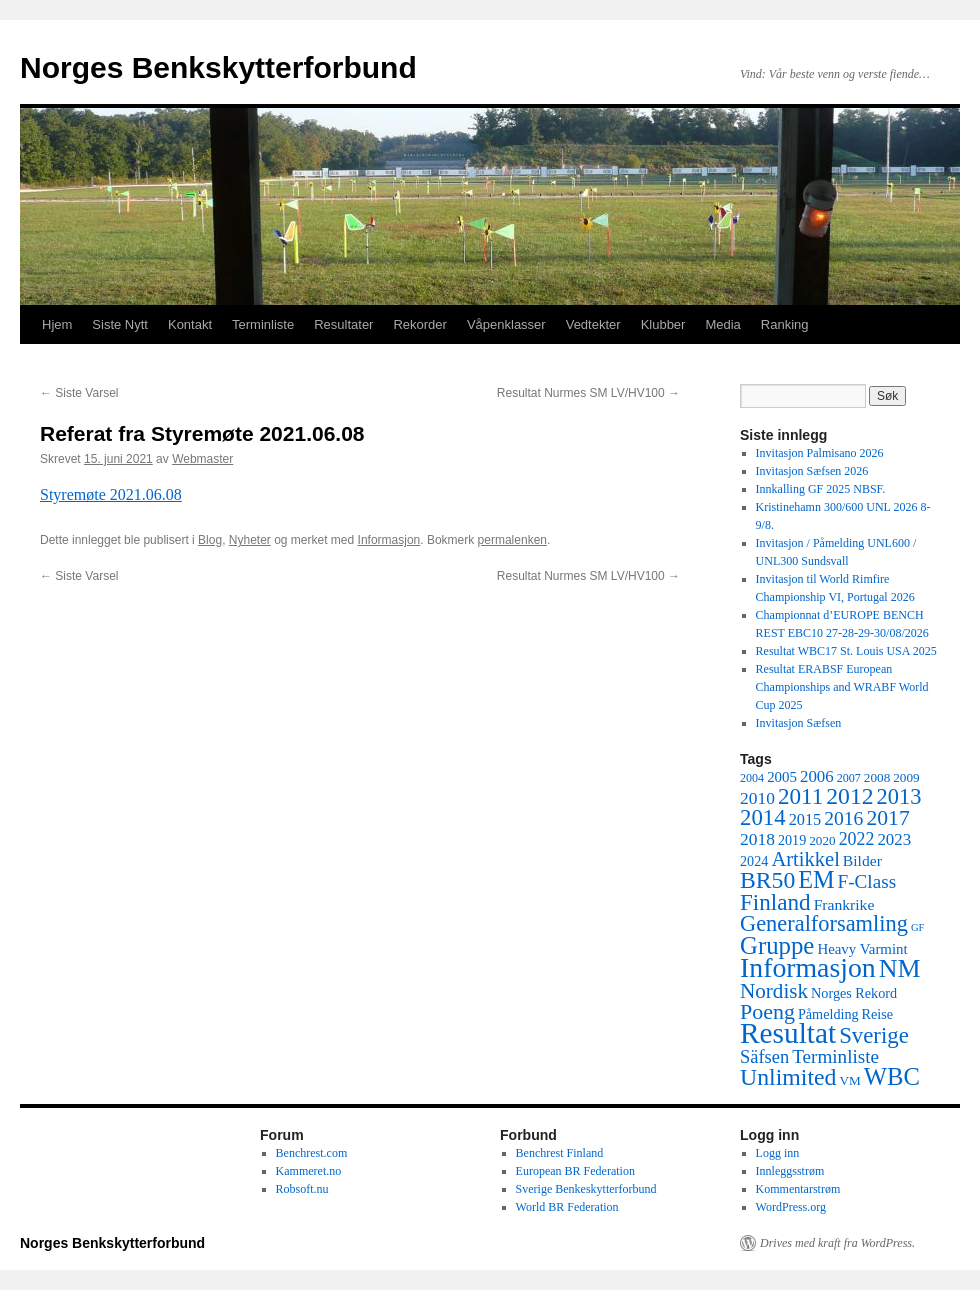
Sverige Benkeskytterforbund (586, 1189)
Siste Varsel (79, 393)
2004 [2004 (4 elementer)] (752, 778)
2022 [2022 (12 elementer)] (857, 839)
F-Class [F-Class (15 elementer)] (867, 881)
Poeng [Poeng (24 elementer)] (767, 1011)
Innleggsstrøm (790, 1171)
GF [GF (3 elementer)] (918, 927)
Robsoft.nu (302, 1189)
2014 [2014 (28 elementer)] (763, 817)
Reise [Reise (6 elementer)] (878, 1014)
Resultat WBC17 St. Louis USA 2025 (846, 651)
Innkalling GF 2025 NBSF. (821, 489)
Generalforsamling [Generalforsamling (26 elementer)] (824, 923)
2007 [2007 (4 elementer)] (849, 778)
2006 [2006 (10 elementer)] (817, 776)
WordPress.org (791, 1207)
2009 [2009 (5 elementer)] (906, 777)
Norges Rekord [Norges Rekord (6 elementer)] (854, 993)
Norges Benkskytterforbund (218, 67)
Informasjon (389, 540)
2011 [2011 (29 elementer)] (800, 796)
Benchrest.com (312, 1153)
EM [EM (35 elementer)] (816, 879)
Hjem (57, 324)
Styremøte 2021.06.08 (111, 494)
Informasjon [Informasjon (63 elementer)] (808, 967)
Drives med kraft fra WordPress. (837, 1243)
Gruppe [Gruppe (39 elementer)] (777, 945)
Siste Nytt (120, 324)
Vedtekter (593, 324)
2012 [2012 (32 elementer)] (849, 796)
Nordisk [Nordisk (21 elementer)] (774, 991)
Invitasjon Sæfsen (799, 723)
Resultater (343, 324)
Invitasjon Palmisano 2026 (820, 453)
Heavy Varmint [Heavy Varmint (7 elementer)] (862, 949)
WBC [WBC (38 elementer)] (892, 1076)
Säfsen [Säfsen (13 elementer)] (764, 1057)
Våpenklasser (506, 324)
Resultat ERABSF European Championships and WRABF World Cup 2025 (842, 687)
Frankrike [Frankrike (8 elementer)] (844, 904)
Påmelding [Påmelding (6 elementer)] (828, 1014)
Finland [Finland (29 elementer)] (775, 902)
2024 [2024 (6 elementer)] (754, 861)
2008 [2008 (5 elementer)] (877, 777)
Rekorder (419, 324)
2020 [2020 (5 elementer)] (822, 840)
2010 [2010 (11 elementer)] (757, 798)
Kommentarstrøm (798, 1189)
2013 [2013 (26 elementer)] (899, 796)
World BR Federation (567, 1207)
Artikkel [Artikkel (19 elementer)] (805, 859)
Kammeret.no (309, 1171)
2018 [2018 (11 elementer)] (757, 839)
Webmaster (202, 459)
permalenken (512, 540)
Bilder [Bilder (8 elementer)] (862, 860)
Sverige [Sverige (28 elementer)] (874, 1035)
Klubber (663, 324)
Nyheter (250, 540)
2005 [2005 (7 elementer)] (782, 777)
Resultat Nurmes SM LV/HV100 (588, 393)
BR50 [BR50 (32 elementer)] (767, 880)
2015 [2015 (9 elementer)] (805, 819)
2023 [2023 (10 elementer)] (894, 839)
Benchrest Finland (560, 1153)
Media (722, 324)
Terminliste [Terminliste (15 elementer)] (835, 1056)
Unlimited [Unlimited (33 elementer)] (788, 1077)
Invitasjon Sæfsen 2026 (812, 471)
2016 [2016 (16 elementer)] (843, 818)
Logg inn (778, 1153)
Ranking (785, 324)
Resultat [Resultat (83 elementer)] (788, 1033)
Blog (210, 540)
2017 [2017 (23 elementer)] (887, 818)
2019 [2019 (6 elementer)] (792, 840)
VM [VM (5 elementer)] (850, 1080)
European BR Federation (575, 1171)
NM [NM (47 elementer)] (900, 968)
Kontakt (190, 324)
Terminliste (263, 324)
